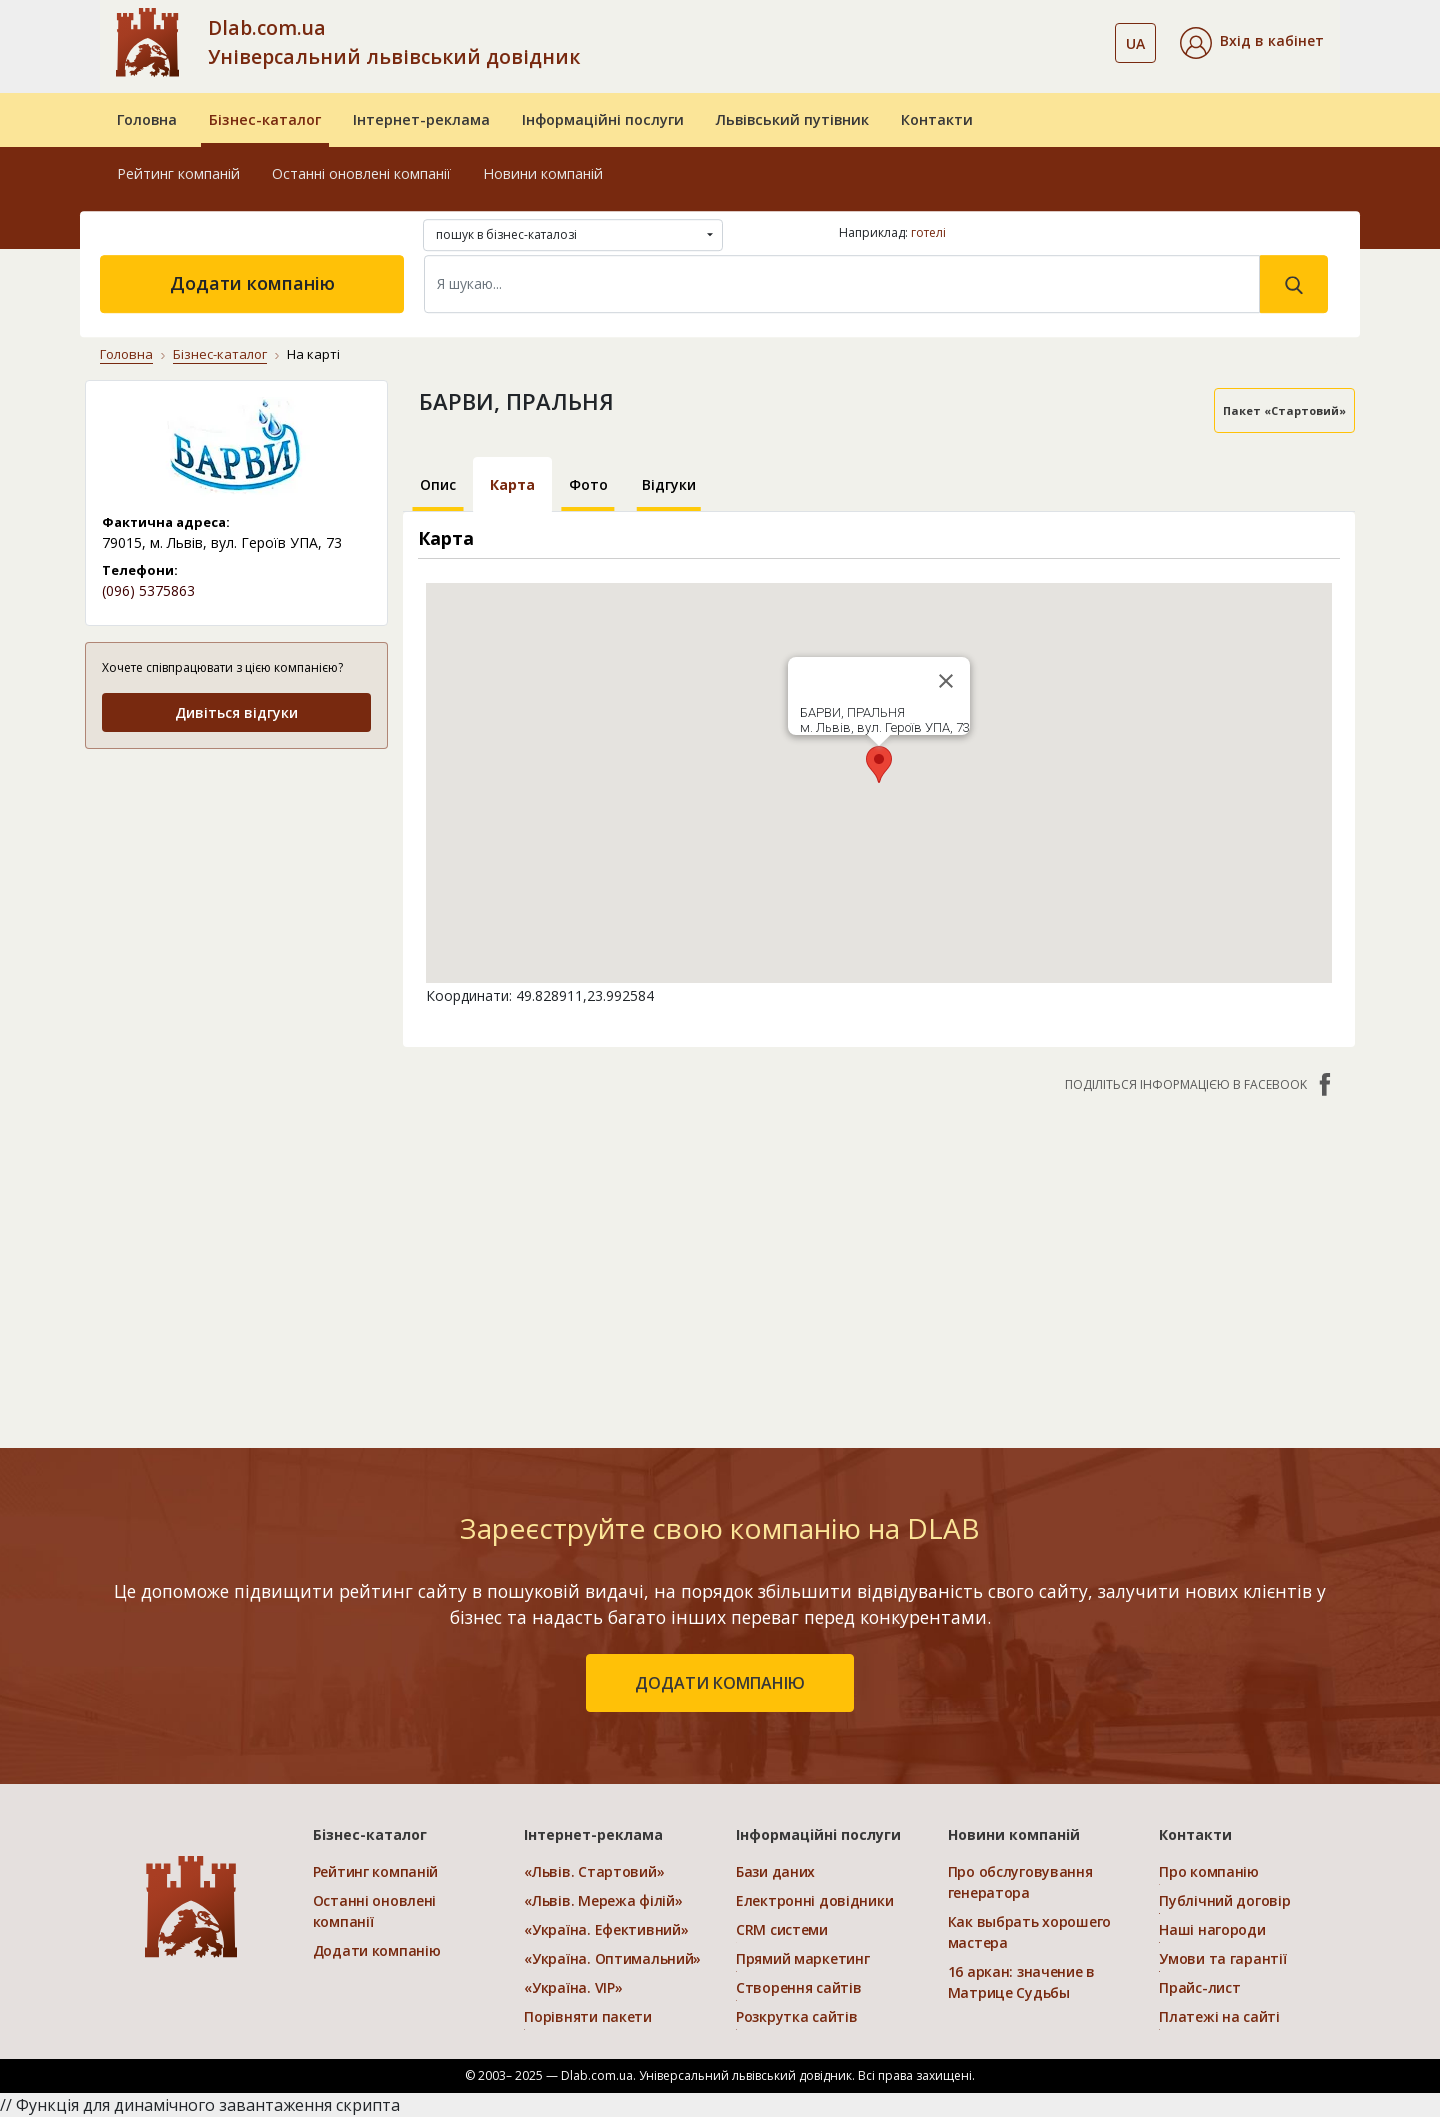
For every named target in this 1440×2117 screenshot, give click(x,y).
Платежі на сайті (1219, 2016)
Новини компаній (543, 173)
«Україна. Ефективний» (606, 1929)
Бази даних (775, 1871)
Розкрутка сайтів (797, 2016)
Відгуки (669, 484)
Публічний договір (1224, 1900)
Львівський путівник (792, 119)
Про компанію (1209, 1871)
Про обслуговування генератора (1020, 1882)
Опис (438, 484)
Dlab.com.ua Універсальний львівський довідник (394, 42)
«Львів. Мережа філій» (603, 1900)
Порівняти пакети (588, 2016)
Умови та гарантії (1222, 1958)
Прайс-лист (1199, 1987)
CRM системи (782, 1929)
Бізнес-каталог (265, 119)
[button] (1252, 43)
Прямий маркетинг (803, 1958)
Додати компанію (252, 283)
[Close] (946, 681)
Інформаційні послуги (603, 119)
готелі (928, 232)
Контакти (937, 119)
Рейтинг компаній (178, 173)
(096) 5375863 (148, 590)
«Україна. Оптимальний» (612, 1958)
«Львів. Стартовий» (594, 1871)
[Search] (842, 284)
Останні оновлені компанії (361, 173)
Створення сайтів (799, 1987)
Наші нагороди (1212, 1929)
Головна (147, 119)
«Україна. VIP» (573, 1987)
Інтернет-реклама (421, 119)
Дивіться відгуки (236, 712)
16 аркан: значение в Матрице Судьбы (1021, 1982)
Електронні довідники (814, 1900)
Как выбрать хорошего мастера (1029, 1932)
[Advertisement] (879, 1260)
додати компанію (720, 1683)
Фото (588, 484)
